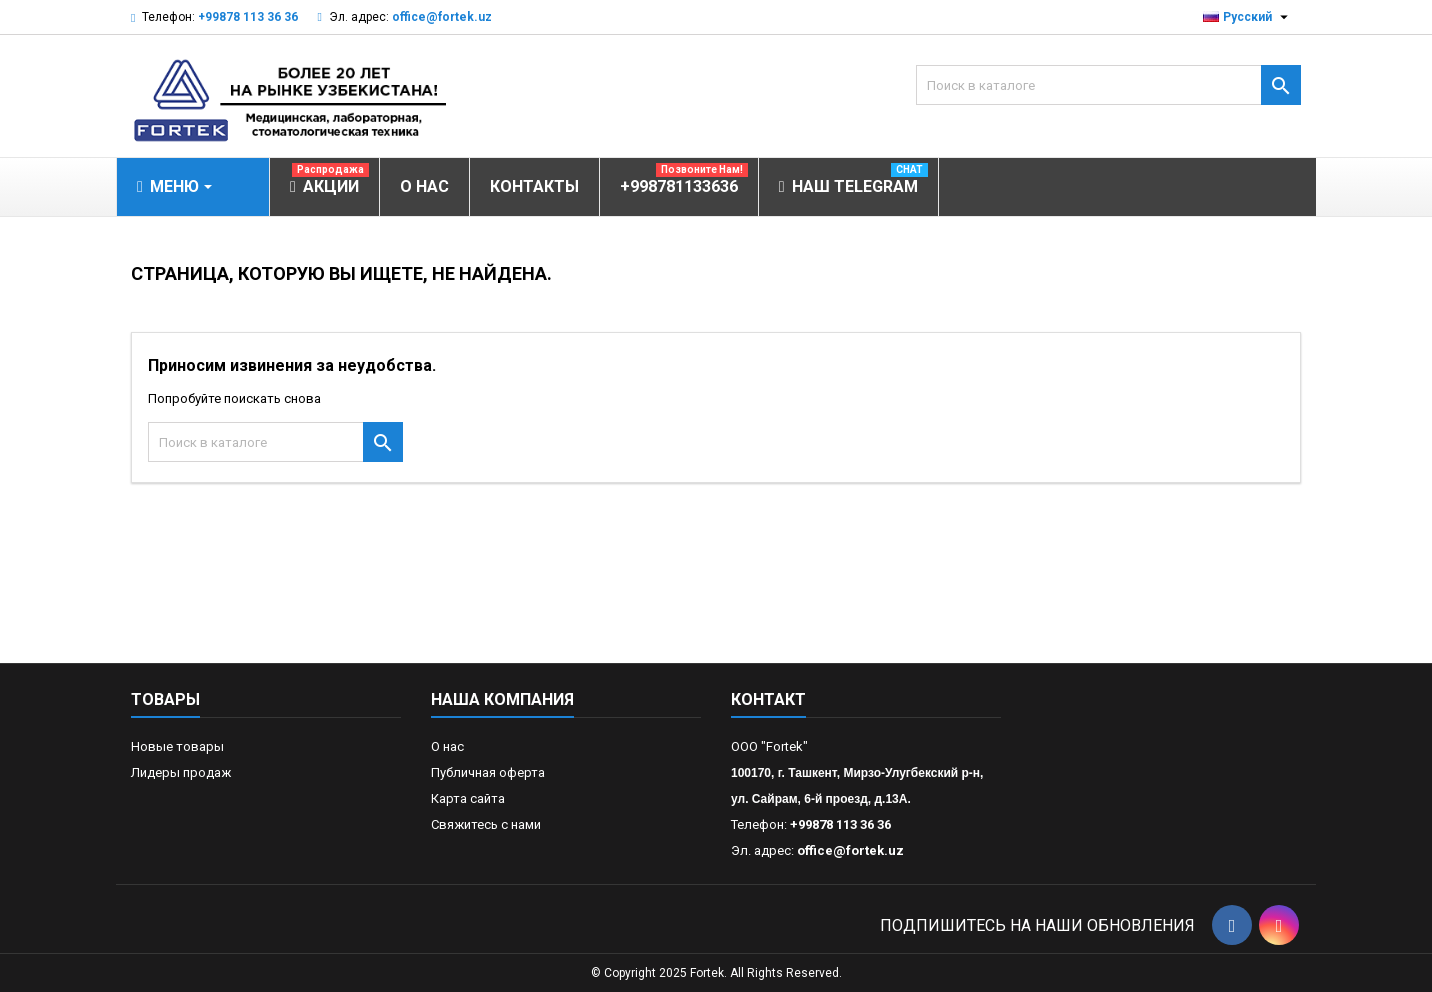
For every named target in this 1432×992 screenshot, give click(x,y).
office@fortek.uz (442, 17)
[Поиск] (1108, 85)
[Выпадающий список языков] (1248, 17)
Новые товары (177, 746)
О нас (447, 746)
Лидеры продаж (181, 772)
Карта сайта (468, 798)
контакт (768, 699)
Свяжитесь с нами (486, 824)
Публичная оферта (488, 772)
